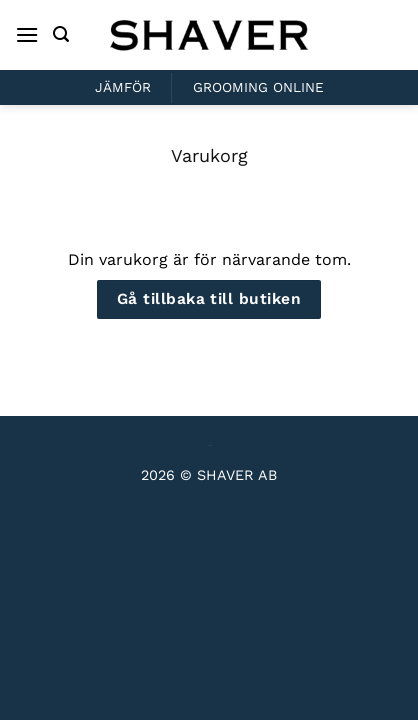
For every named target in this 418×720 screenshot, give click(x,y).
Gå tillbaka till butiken (209, 299)
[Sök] (61, 34)
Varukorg (209, 155)
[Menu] (27, 34)
